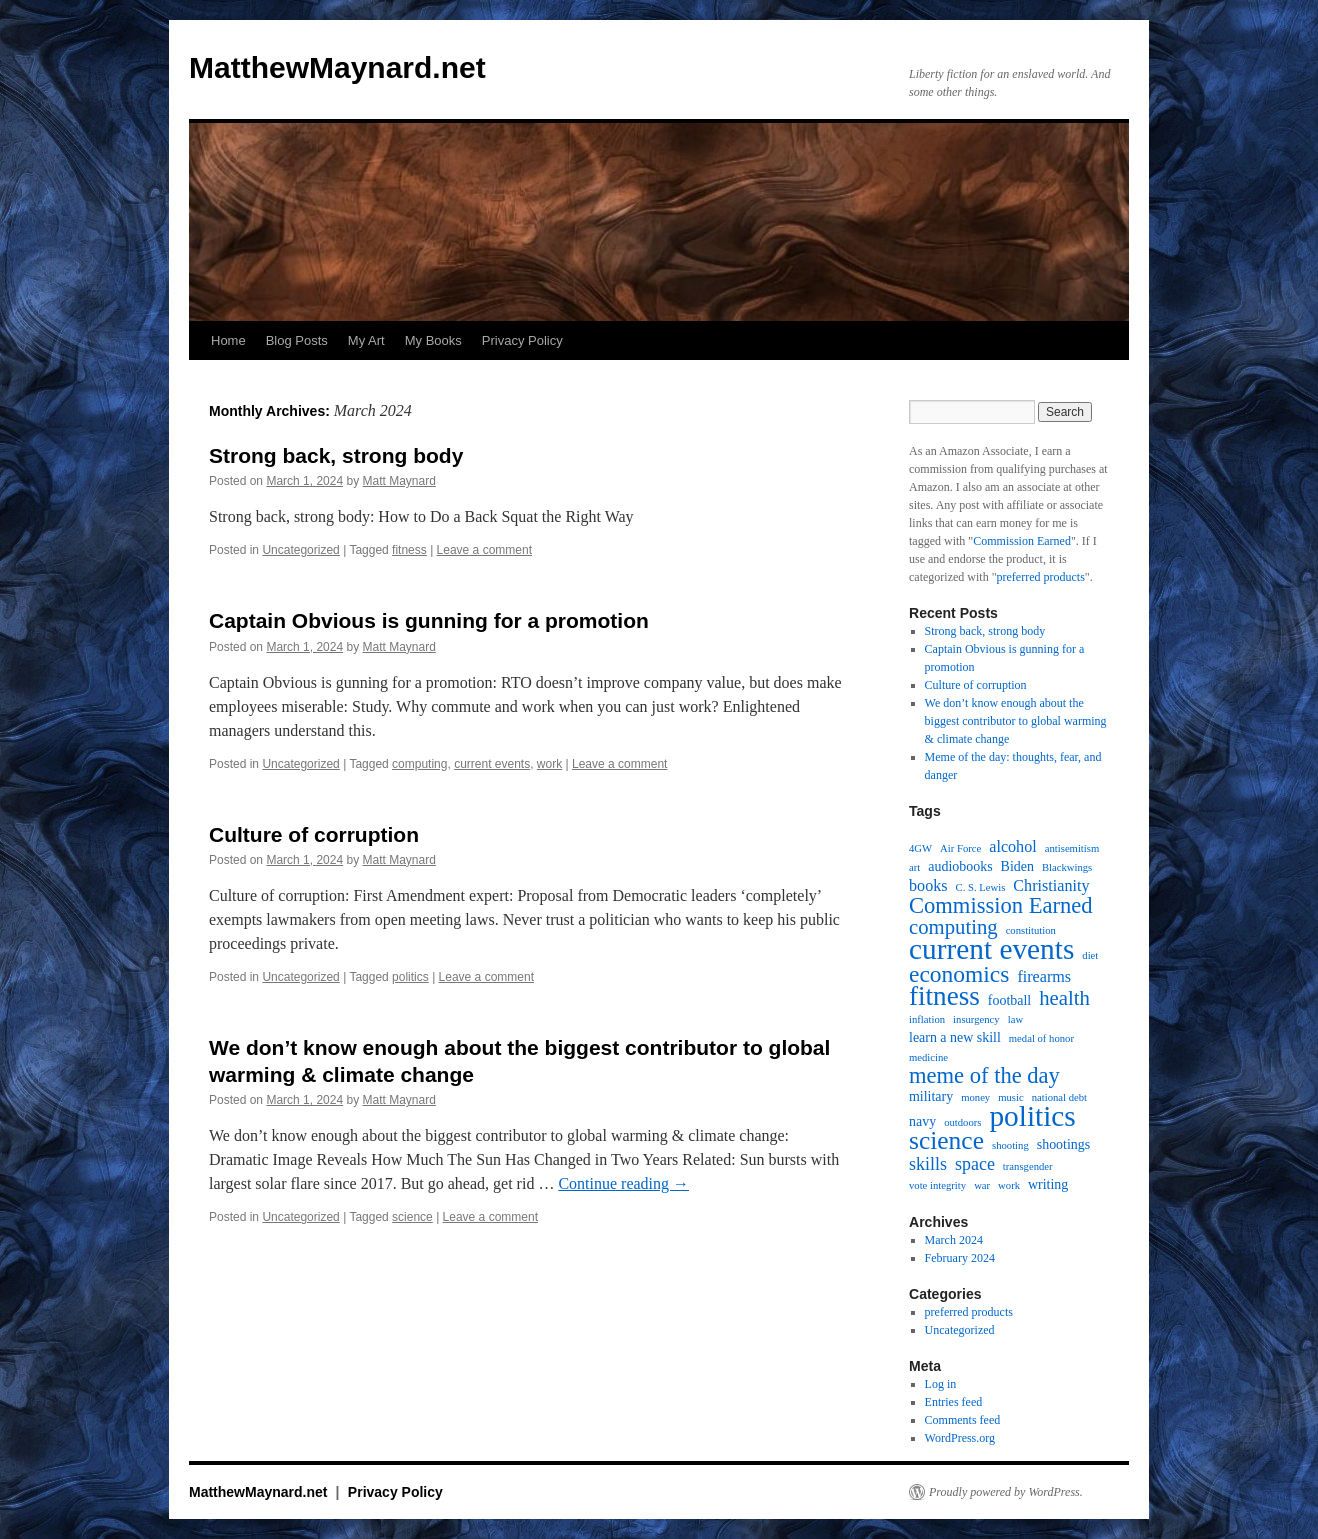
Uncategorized (300, 550)
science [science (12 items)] (946, 1141)
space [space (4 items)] (975, 1164)
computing (419, 764)
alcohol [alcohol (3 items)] (1013, 846)
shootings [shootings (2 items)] (1064, 1144)
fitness (409, 550)
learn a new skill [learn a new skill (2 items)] (955, 1037)
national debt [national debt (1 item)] (1059, 1097)
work (549, 764)
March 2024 (954, 1240)
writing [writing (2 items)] (1048, 1184)
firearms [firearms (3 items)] (1044, 976)
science (412, 1217)
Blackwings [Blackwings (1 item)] (1067, 867)
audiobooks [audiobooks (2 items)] (960, 866)
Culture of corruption (314, 834)
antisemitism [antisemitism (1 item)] (1072, 848)
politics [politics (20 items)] (1032, 1116)
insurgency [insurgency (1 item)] (976, 1019)
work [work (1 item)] (1009, 1185)
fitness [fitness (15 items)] (944, 996)
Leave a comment (484, 550)
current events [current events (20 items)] (991, 949)
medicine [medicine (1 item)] (928, 1057)
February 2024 (960, 1258)
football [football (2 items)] (1009, 1000)
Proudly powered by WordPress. (1006, 1492)
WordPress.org (960, 1438)
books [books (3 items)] (928, 885)
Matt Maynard (398, 481)
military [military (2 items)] (931, 1096)
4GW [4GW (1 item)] (920, 848)
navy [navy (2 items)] (922, 1121)
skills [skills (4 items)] (928, 1164)
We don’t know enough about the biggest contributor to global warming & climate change (1016, 721)
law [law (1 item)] (1015, 1019)
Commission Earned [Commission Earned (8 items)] (1001, 906)
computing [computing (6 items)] (953, 927)
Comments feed (963, 1420)
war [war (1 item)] (982, 1185)
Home (228, 340)
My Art (366, 340)
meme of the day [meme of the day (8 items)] (984, 1076)
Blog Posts (297, 340)
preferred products (1041, 577)
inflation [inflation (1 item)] (927, 1019)
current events (492, 764)
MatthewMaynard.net (337, 67)
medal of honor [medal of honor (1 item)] (1041, 1038)
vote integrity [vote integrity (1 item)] (937, 1185)
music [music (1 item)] (1010, 1097)
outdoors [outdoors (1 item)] (962, 1122)
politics (410, 977)
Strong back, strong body (336, 455)
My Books (433, 340)
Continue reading (623, 1183)
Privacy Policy (522, 340)
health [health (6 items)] (1064, 998)
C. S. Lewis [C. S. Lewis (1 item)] (981, 887)
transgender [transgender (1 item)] (1028, 1166)
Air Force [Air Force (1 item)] (960, 848)
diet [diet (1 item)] (1090, 955)
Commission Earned (1022, 541)
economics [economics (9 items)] (959, 974)
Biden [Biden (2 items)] (1017, 866)
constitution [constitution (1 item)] (1031, 930)
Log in (941, 1384)
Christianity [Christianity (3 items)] (1051, 885)
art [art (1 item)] (914, 867)
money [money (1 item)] (975, 1097)
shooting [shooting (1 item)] (1010, 1145)
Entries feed (954, 1402)
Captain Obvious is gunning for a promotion (429, 620)
